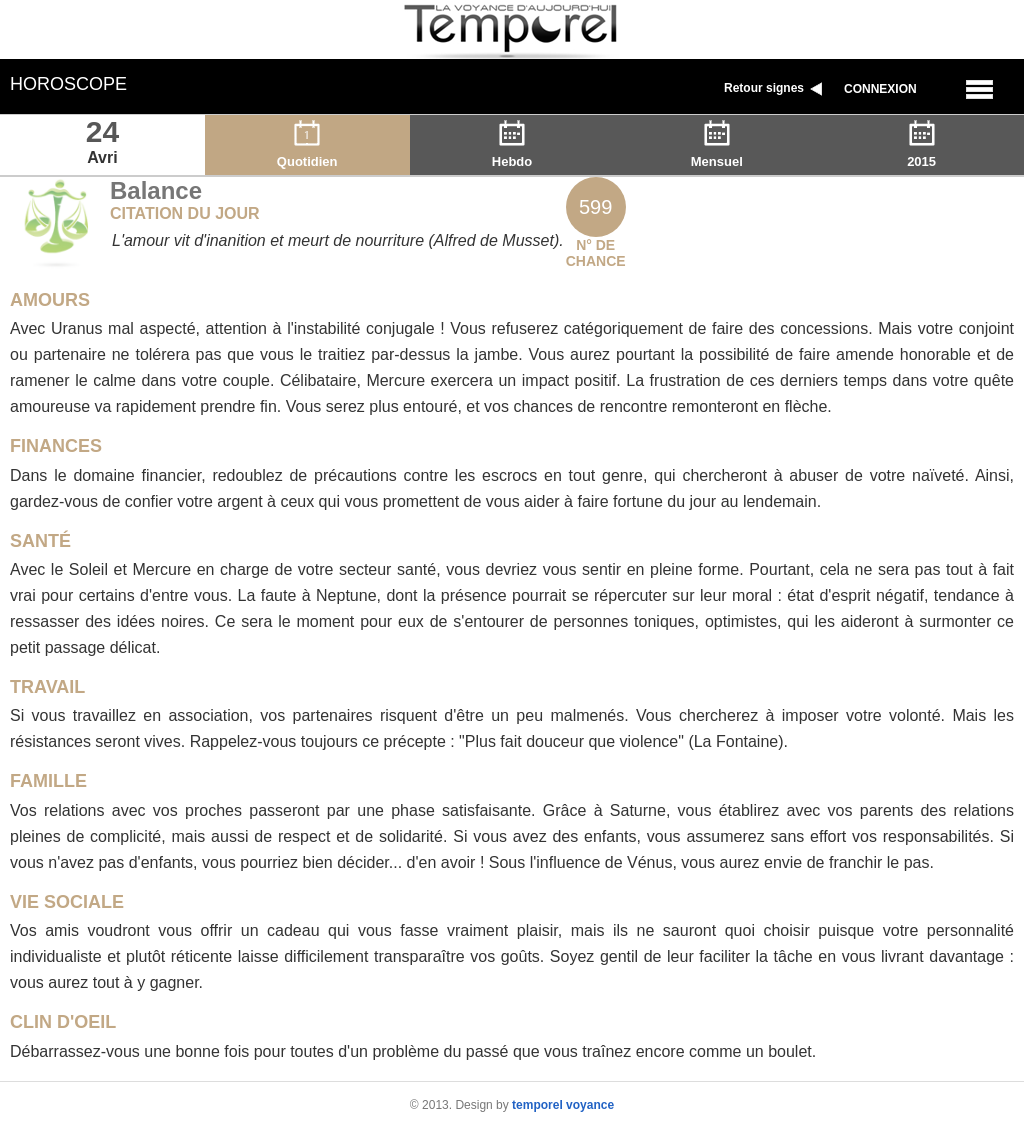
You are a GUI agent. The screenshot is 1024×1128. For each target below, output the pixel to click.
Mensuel (717, 153)
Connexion (880, 89)
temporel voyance (563, 1105)
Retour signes (775, 88)
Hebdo (512, 153)
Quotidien (307, 153)
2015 (922, 153)
